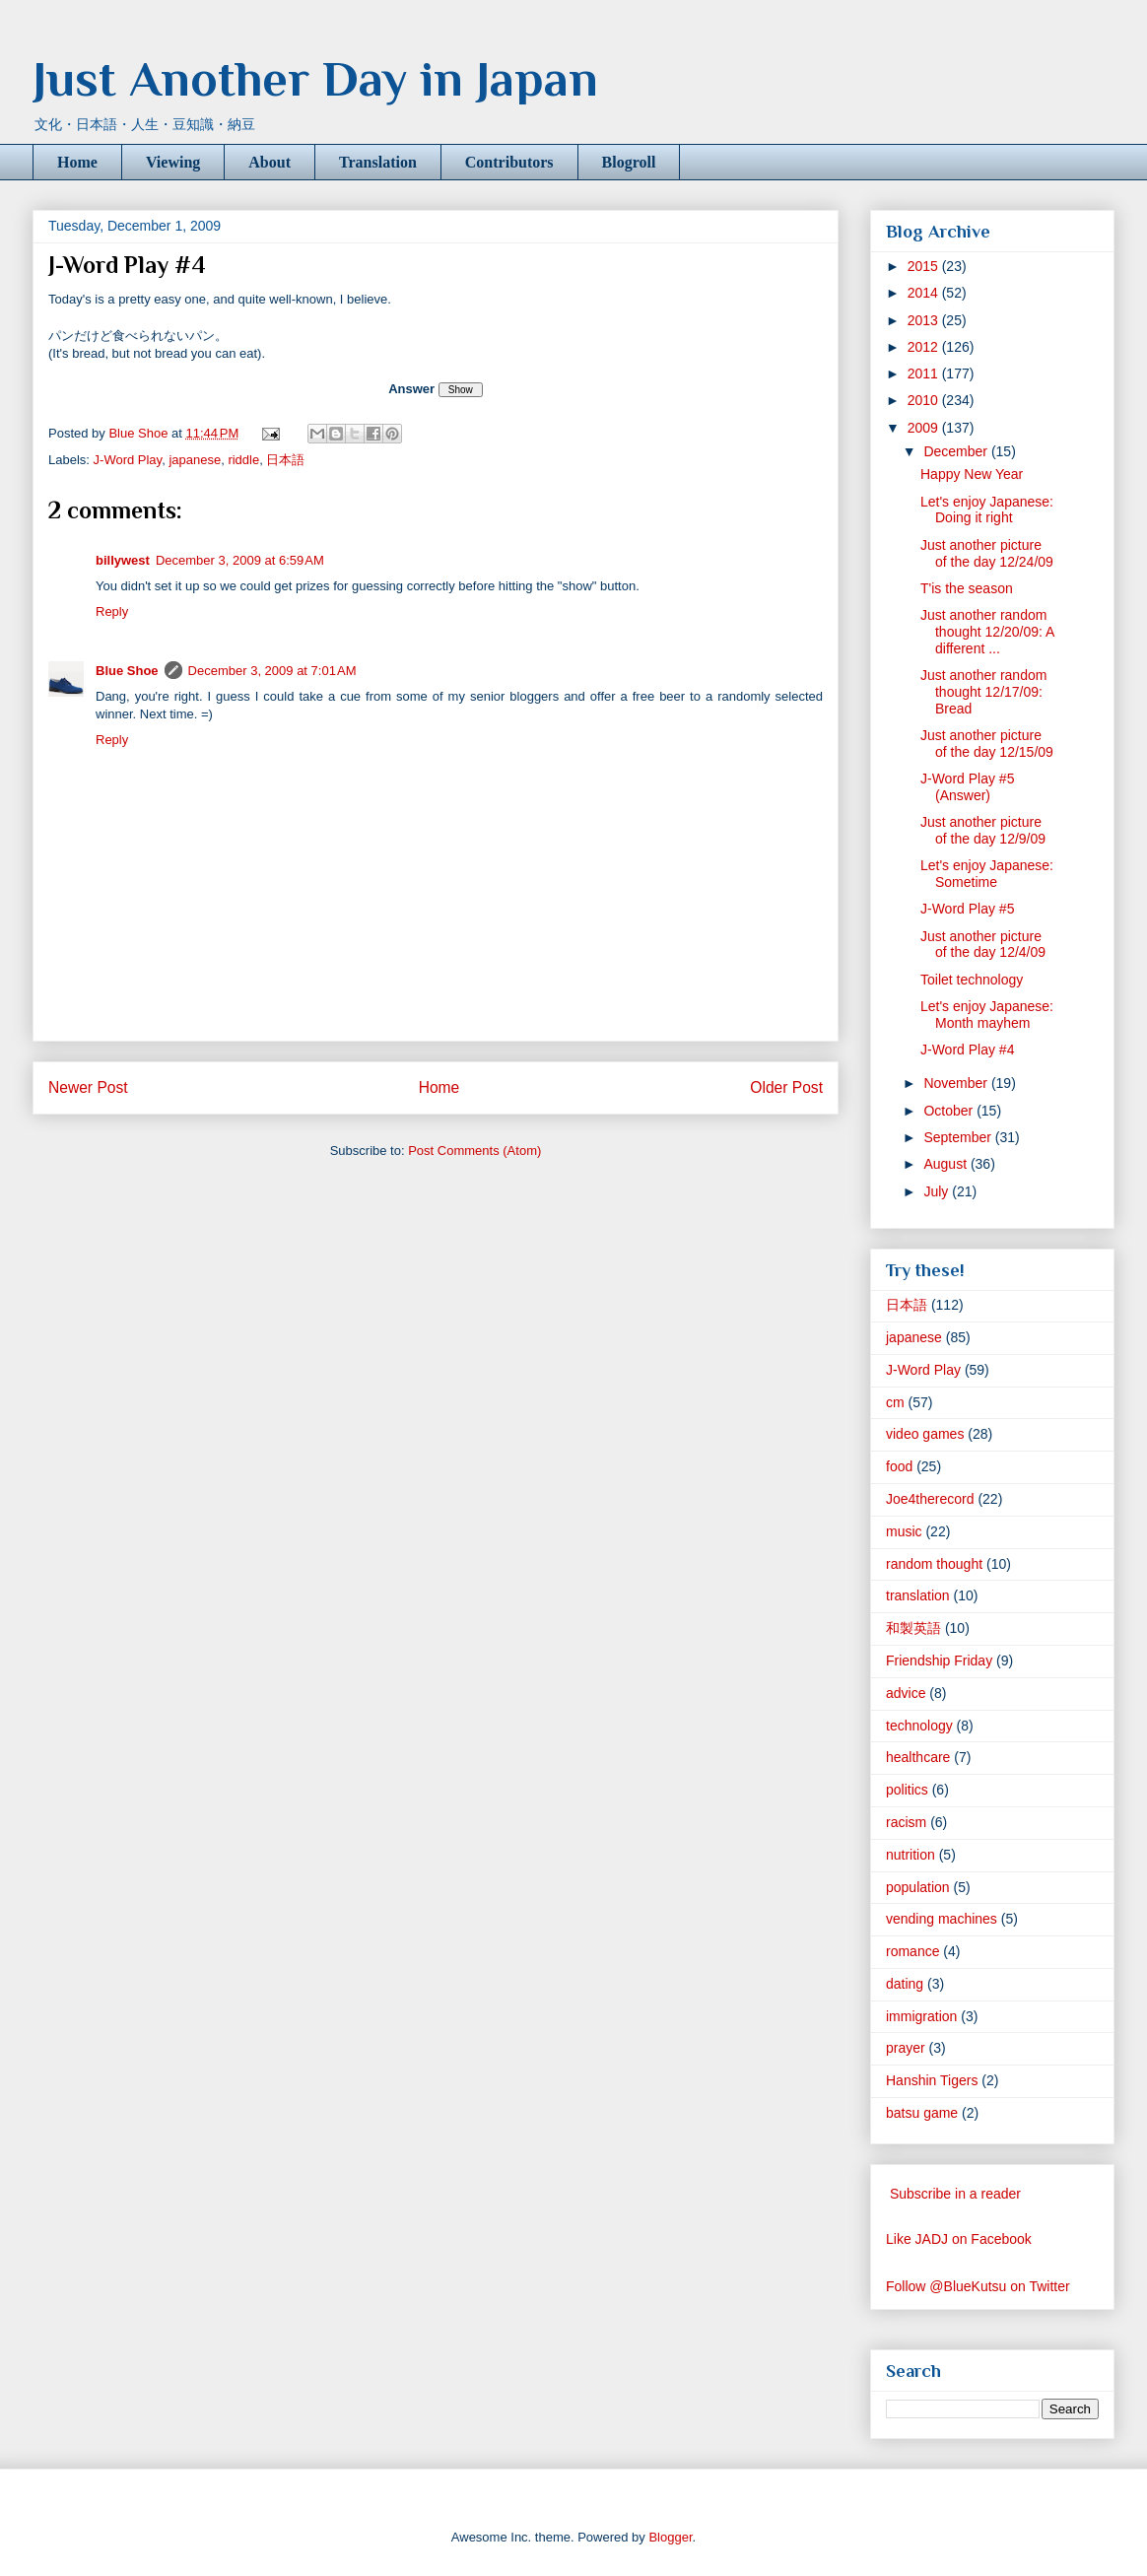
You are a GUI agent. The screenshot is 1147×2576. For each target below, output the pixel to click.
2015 (925, 266)
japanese (195, 459)
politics (907, 1789)
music (904, 1531)
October (950, 1111)
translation (918, 1595)
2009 (925, 428)
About (269, 162)
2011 (925, 373)
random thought (934, 1564)
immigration (921, 2016)
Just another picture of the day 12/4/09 (983, 944)
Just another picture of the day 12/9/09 (983, 830)
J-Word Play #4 (967, 1049)
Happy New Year (971, 474)
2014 (925, 293)
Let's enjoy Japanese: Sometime (986, 873)
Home (77, 162)
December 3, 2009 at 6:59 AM (240, 560)
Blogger (670, 2537)
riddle (243, 459)
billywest (123, 560)
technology (919, 1725)
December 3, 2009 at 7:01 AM (272, 670)
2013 (925, 320)
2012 (925, 347)
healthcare (918, 1757)
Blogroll (629, 162)
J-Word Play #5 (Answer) (967, 787)
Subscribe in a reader (955, 2194)
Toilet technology (971, 979)
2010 (925, 400)
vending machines (941, 1919)
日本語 (285, 459)
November (956, 1083)
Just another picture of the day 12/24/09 (986, 553)
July (937, 1191)
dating (904, 1984)
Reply (112, 611)
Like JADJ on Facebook (959, 2239)
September (958, 1137)
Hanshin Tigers (932, 2080)
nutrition (910, 1855)
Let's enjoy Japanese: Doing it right (986, 510)
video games (925, 1434)
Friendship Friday (939, 1660)
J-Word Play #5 (967, 908)
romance (912, 1951)
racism (906, 1822)
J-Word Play (128, 459)
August (946, 1164)
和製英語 (913, 1628)
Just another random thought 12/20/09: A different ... (987, 631)
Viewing (173, 162)
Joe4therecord (930, 1499)
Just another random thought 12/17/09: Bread (983, 691)
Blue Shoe (127, 670)
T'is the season (966, 588)
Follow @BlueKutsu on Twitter (978, 2286)
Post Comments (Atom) (474, 1150)
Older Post (786, 1087)
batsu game (922, 2113)
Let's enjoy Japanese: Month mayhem (986, 1014)
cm (895, 1402)
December (956, 451)
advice (905, 1693)
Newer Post (88, 1087)
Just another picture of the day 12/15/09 (986, 743)
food (899, 1466)
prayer (905, 2048)
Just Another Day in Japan (315, 78)
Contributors (509, 162)
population (918, 1887)
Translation (378, 162)
